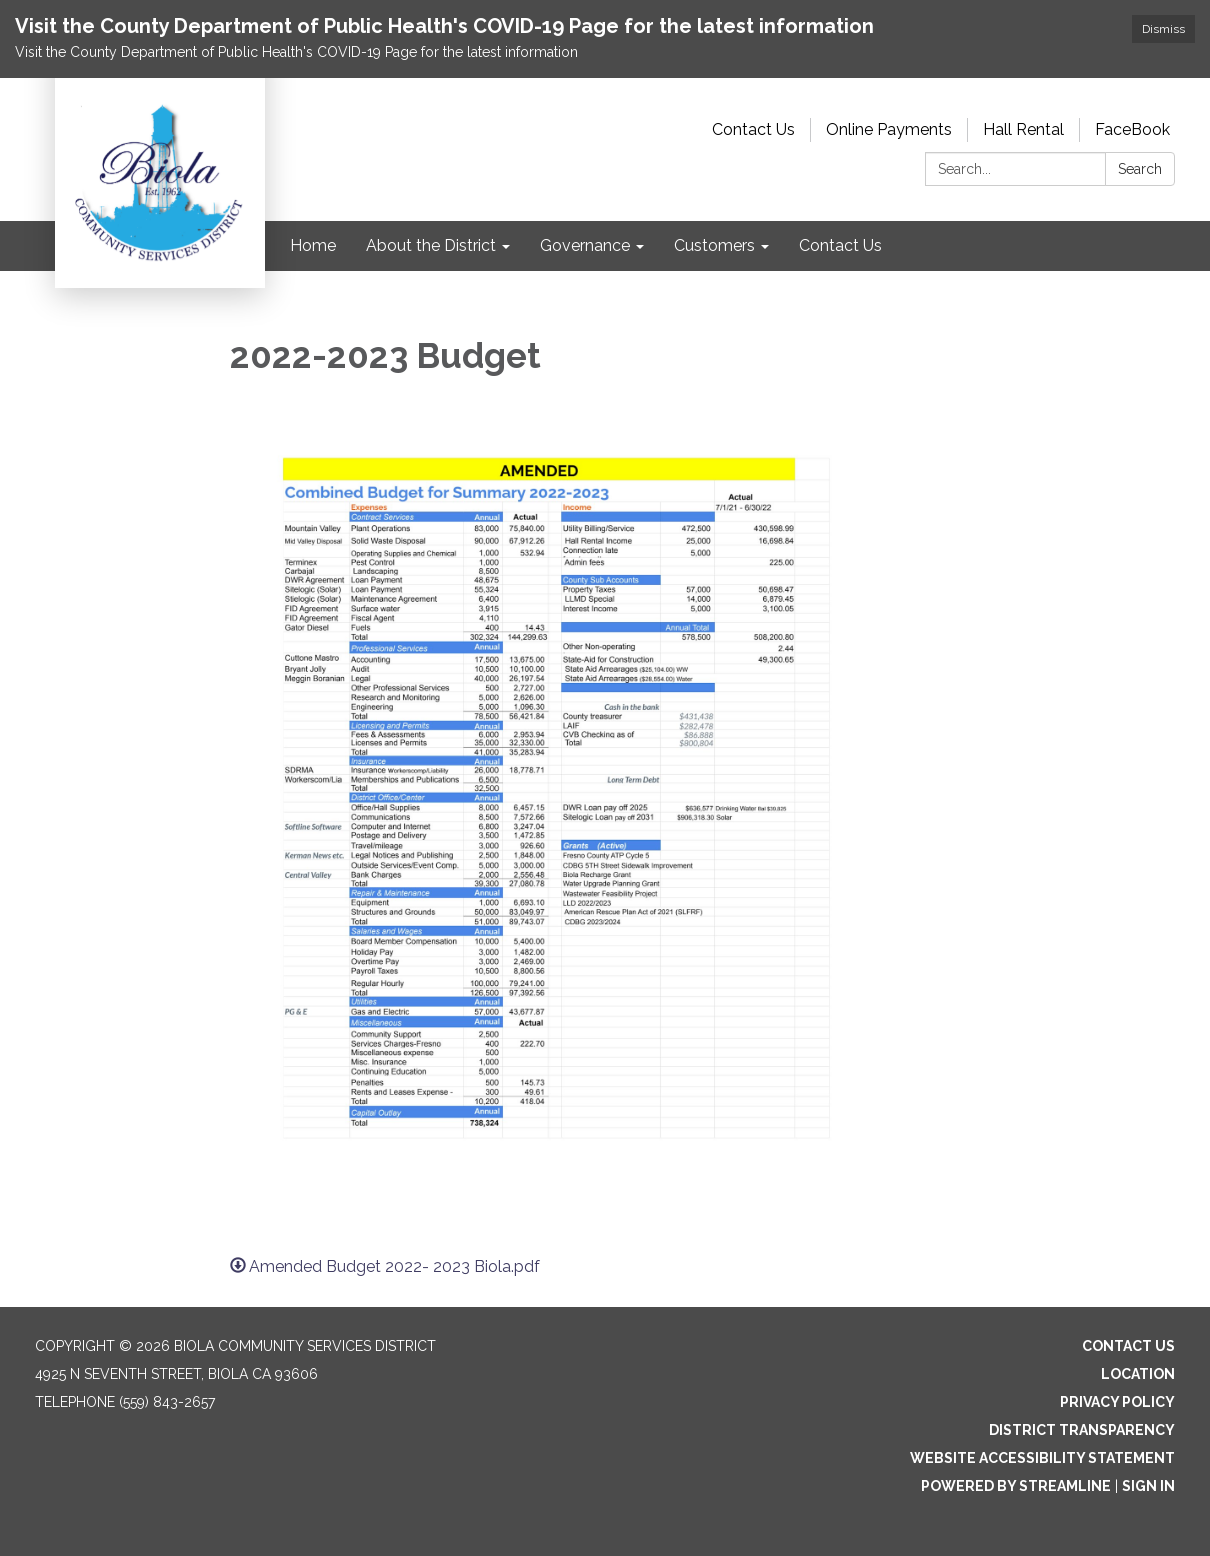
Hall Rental (1023, 129)
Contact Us (753, 129)
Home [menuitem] (313, 245)
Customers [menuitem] (714, 245)
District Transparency (1082, 1430)
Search (1140, 169)
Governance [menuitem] (585, 245)
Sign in (1148, 1486)
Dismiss (1163, 29)
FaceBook (1132, 129)
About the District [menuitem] (431, 245)
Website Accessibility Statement (1042, 1458)
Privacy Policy (1117, 1402)
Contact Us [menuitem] (840, 245)
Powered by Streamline (1016, 1486)
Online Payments (889, 129)
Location (1138, 1374)
